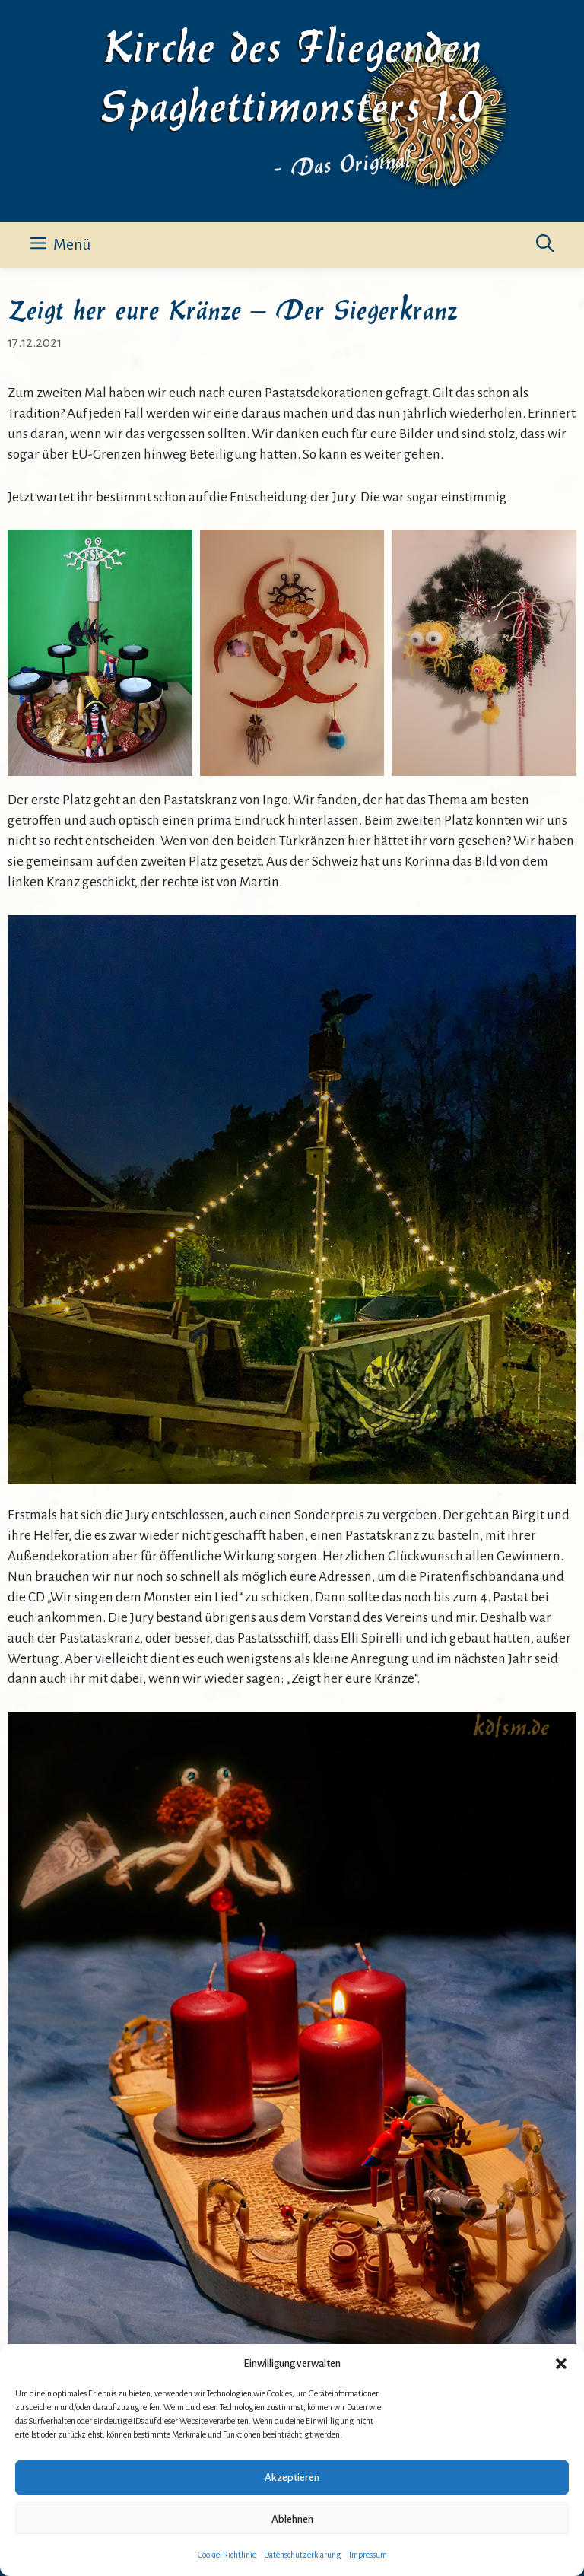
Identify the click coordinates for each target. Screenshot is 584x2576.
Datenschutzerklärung (302, 2554)
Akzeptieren (292, 2477)
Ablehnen (292, 2519)
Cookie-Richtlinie (227, 2554)
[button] (561, 2363)
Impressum (368, 2554)
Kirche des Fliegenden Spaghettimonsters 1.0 (292, 73)
